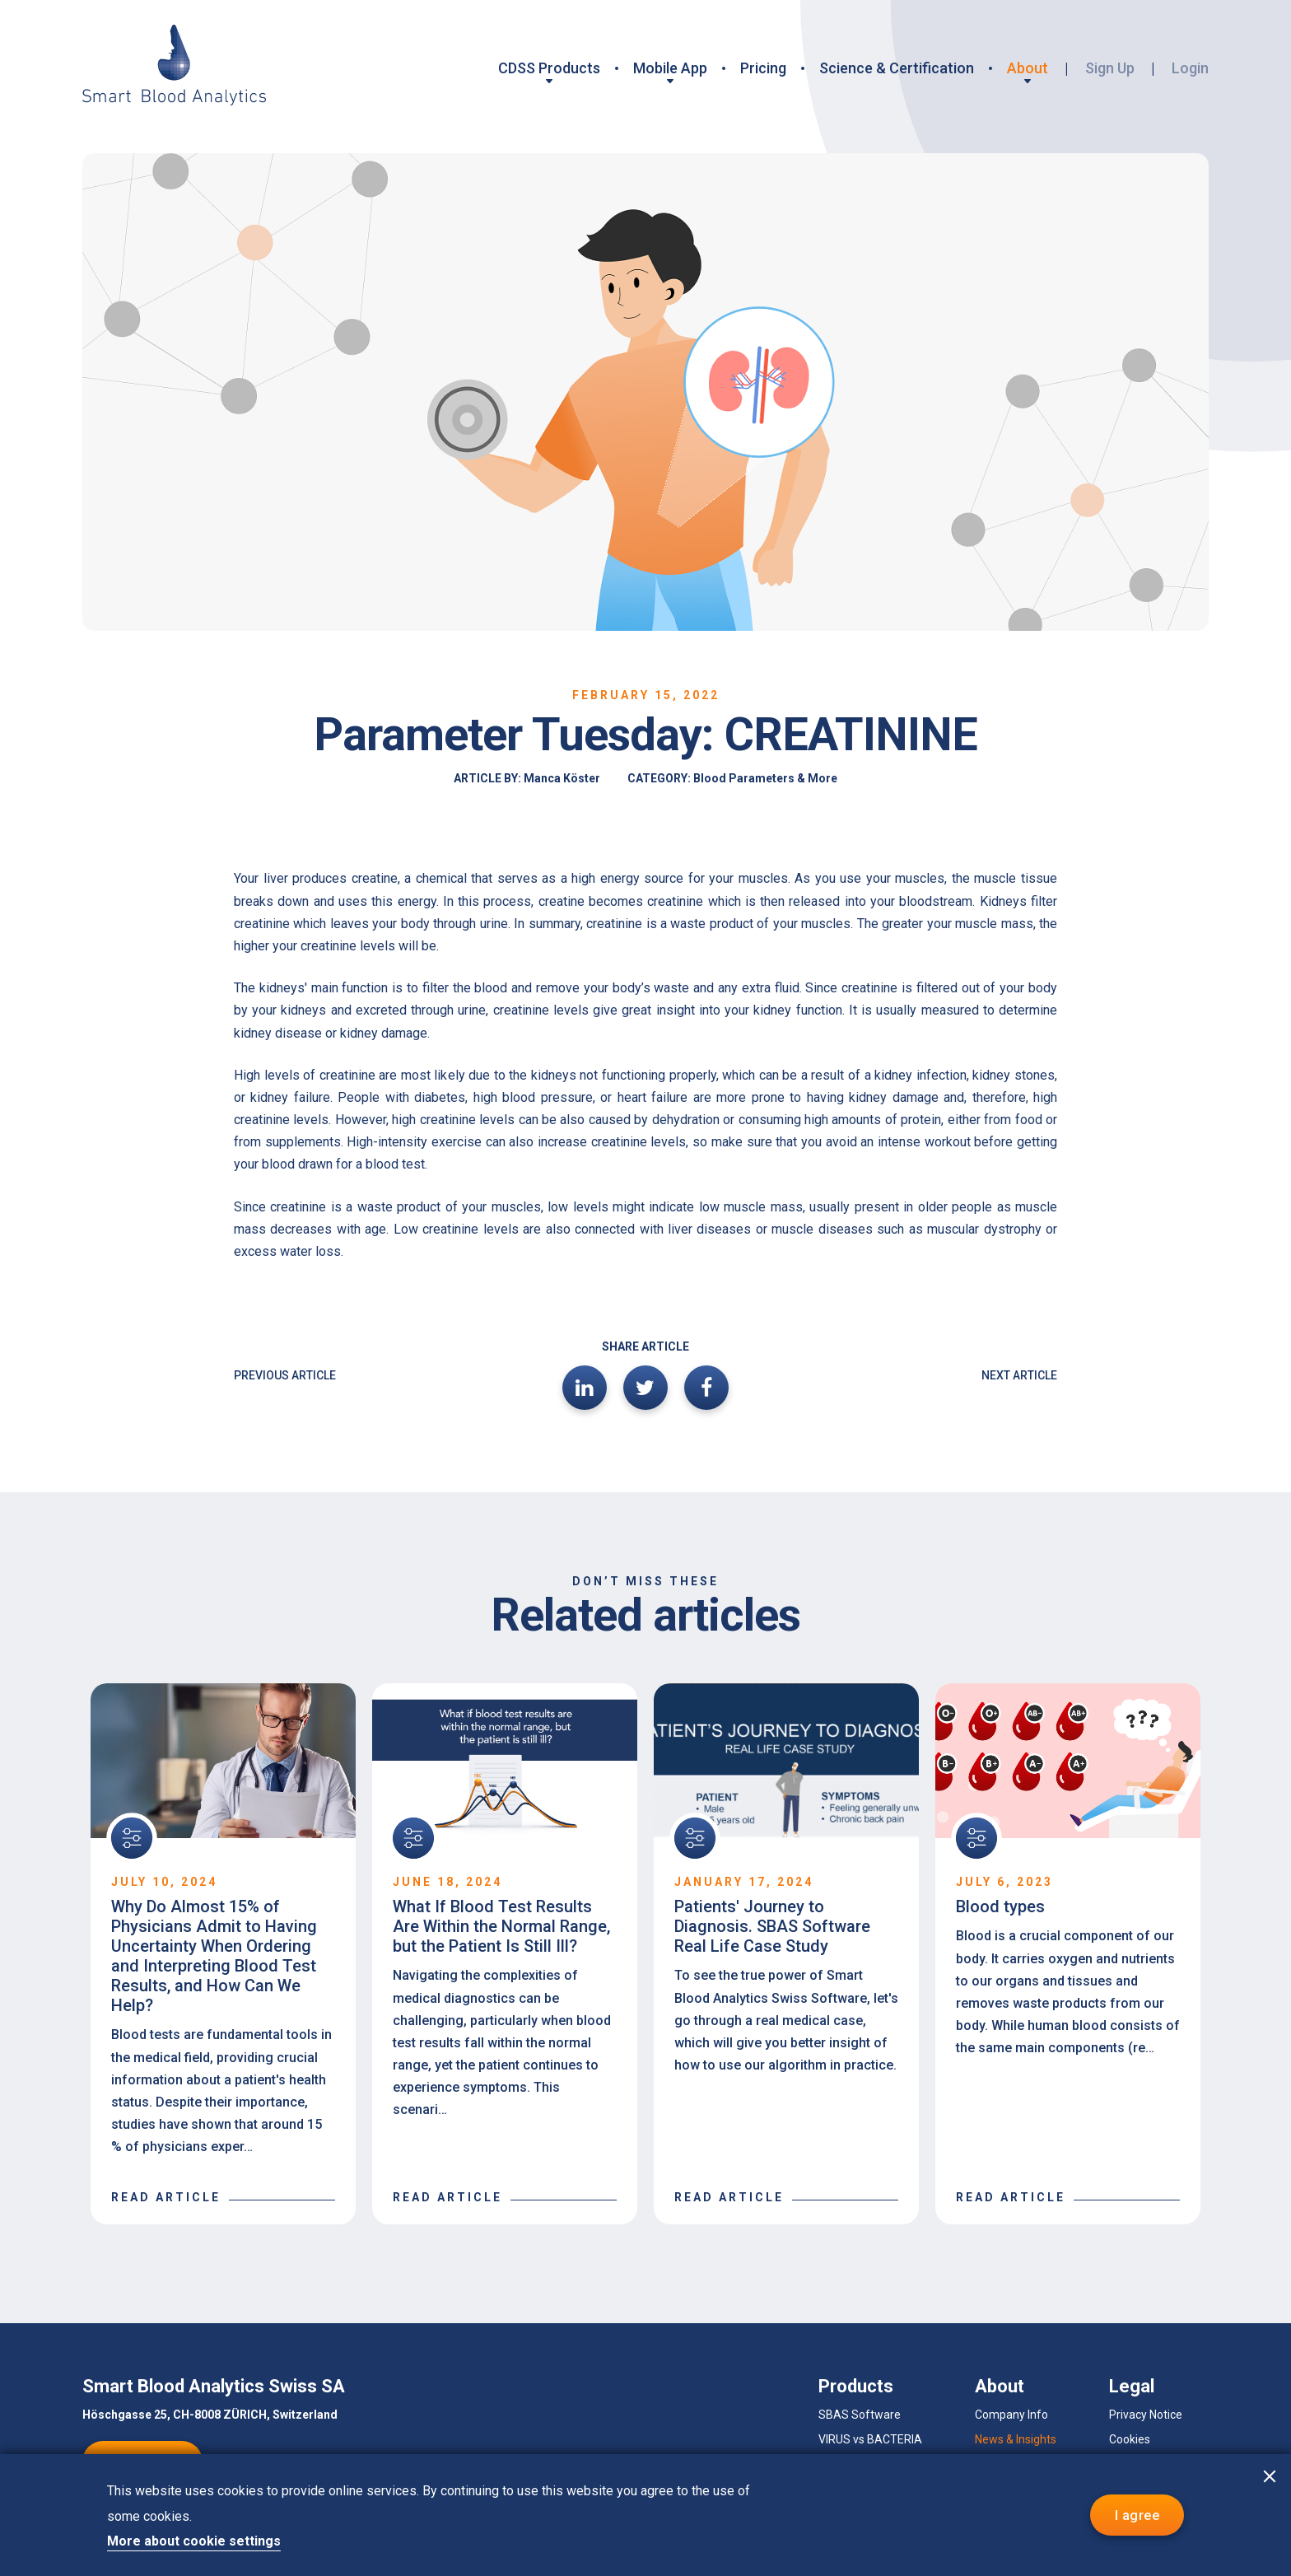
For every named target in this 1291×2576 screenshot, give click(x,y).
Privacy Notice (1145, 2414)
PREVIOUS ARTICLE (285, 1375)
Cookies (1129, 2439)
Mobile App (670, 68)
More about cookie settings (194, 2541)
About (1027, 68)
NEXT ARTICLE (1019, 1375)
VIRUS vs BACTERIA (870, 2439)
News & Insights (1015, 2439)
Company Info (1011, 2414)
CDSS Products (549, 68)
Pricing (763, 68)
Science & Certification (896, 68)
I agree (1137, 2515)
